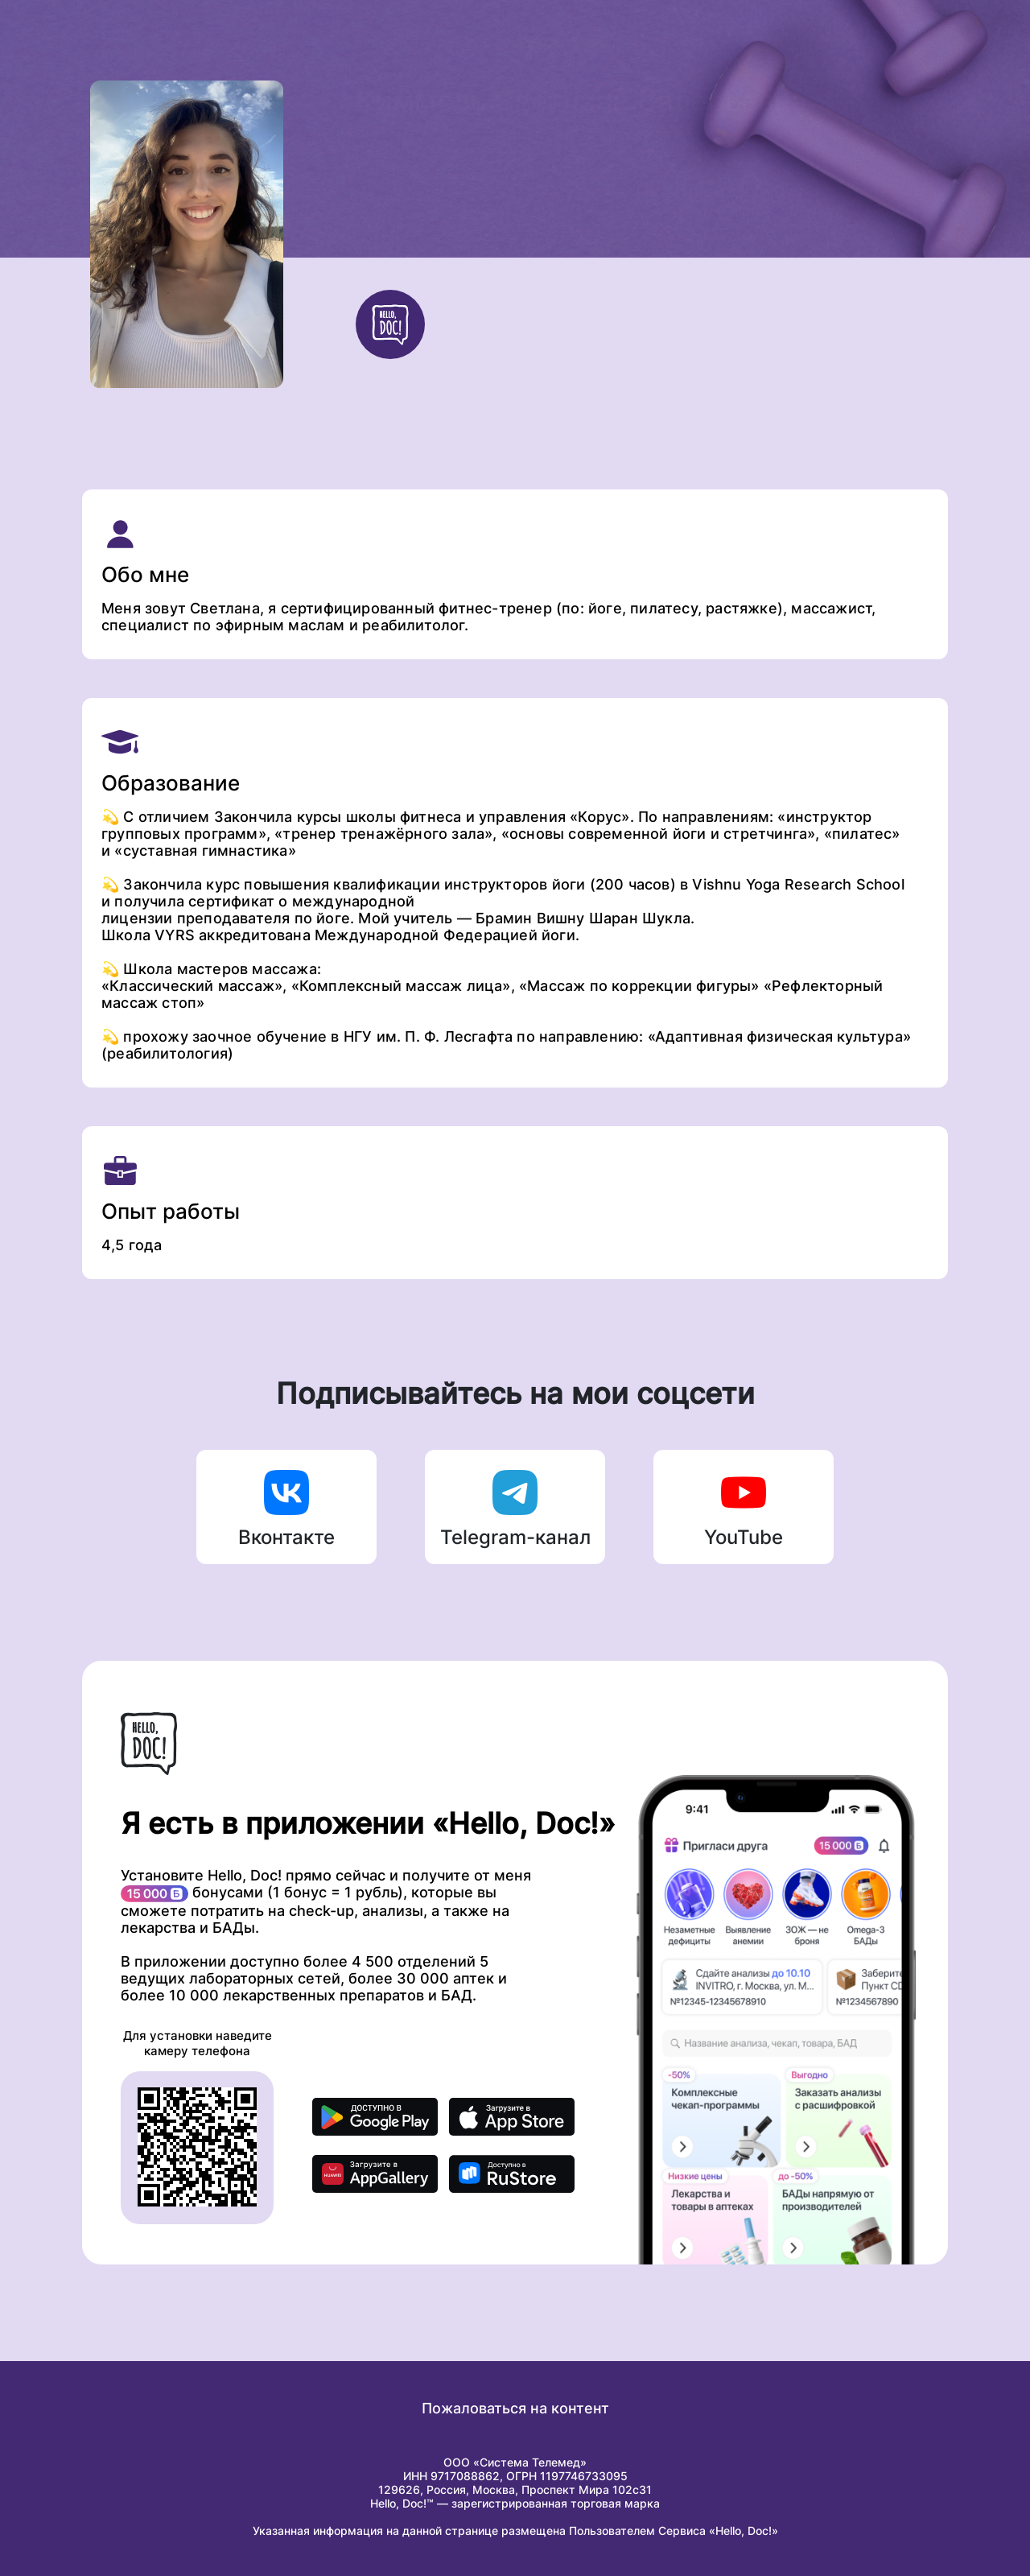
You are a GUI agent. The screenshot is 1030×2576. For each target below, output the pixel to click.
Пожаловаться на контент (515, 2408)
